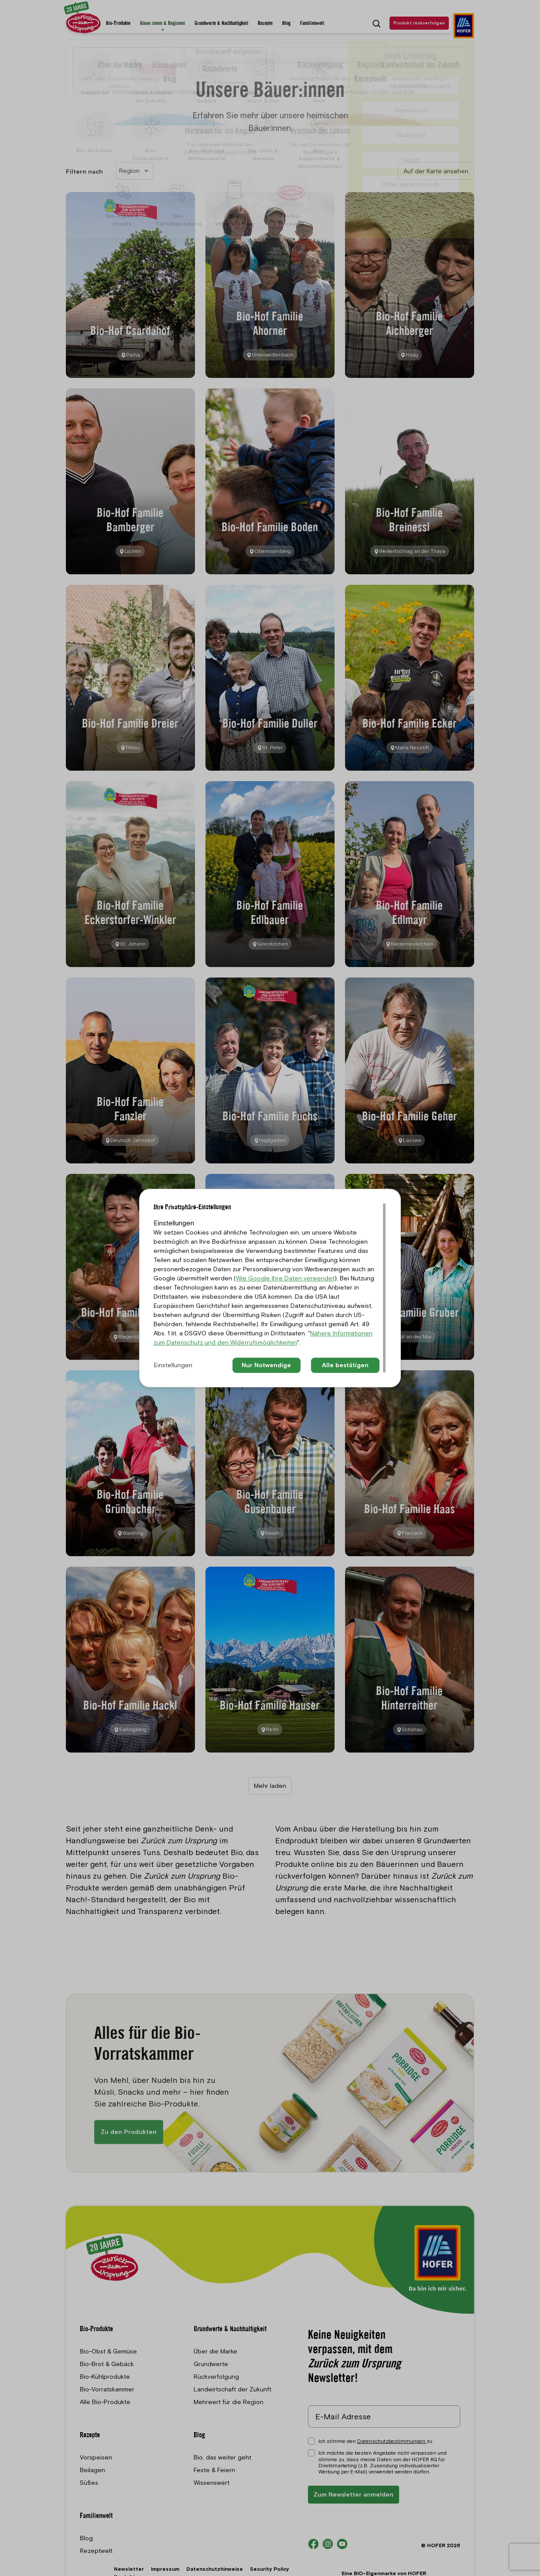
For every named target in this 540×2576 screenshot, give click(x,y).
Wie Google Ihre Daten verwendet (285, 1278)
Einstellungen (173, 1365)
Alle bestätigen (345, 1365)
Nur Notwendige (266, 1365)
